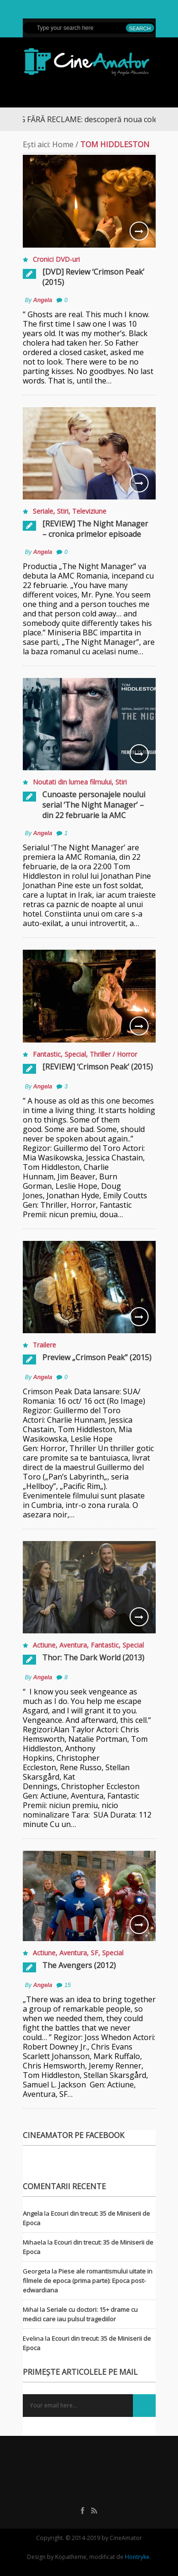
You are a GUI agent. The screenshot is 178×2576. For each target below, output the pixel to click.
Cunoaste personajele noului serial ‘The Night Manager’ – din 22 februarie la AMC (93, 804)
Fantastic (47, 1054)
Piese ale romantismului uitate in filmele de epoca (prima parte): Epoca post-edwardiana (87, 2280)
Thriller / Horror (113, 1054)
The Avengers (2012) (79, 1965)
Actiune (44, 1644)
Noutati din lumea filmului (72, 781)
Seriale (43, 511)
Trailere (44, 1344)
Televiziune (89, 511)
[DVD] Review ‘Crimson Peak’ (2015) (93, 277)
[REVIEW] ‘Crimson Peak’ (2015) (97, 1066)
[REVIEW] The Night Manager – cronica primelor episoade (95, 528)
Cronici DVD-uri (56, 259)
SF (94, 1952)
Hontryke (137, 2557)
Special (75, 1054)
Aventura (73, 1644)
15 (68, 1985)
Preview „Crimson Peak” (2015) (96, 1357)
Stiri (62, 511)
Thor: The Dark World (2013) (93, 1657)
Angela (42, 300)
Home (63, 144)
